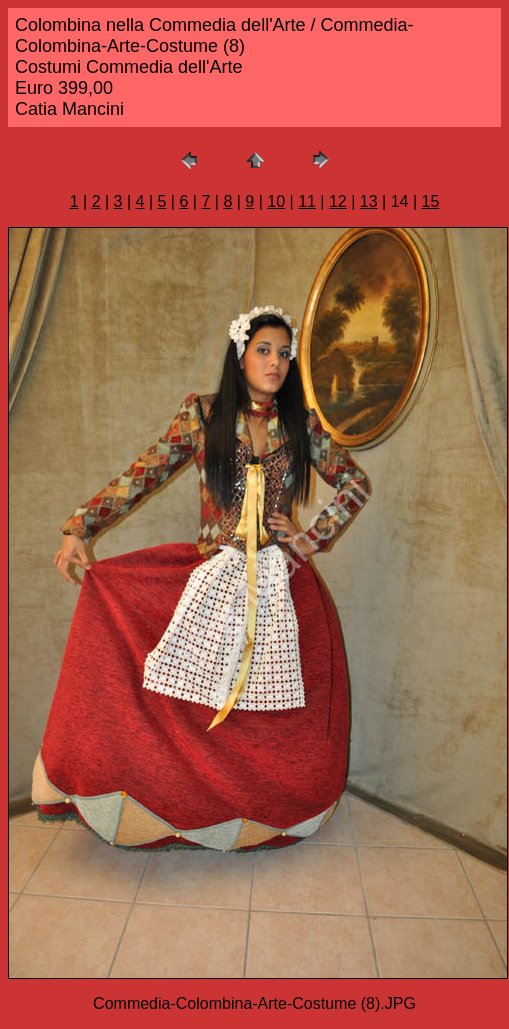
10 (276, 201)
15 (431, 201)
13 (369, 201)
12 (338, 201)
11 (307, 201)
